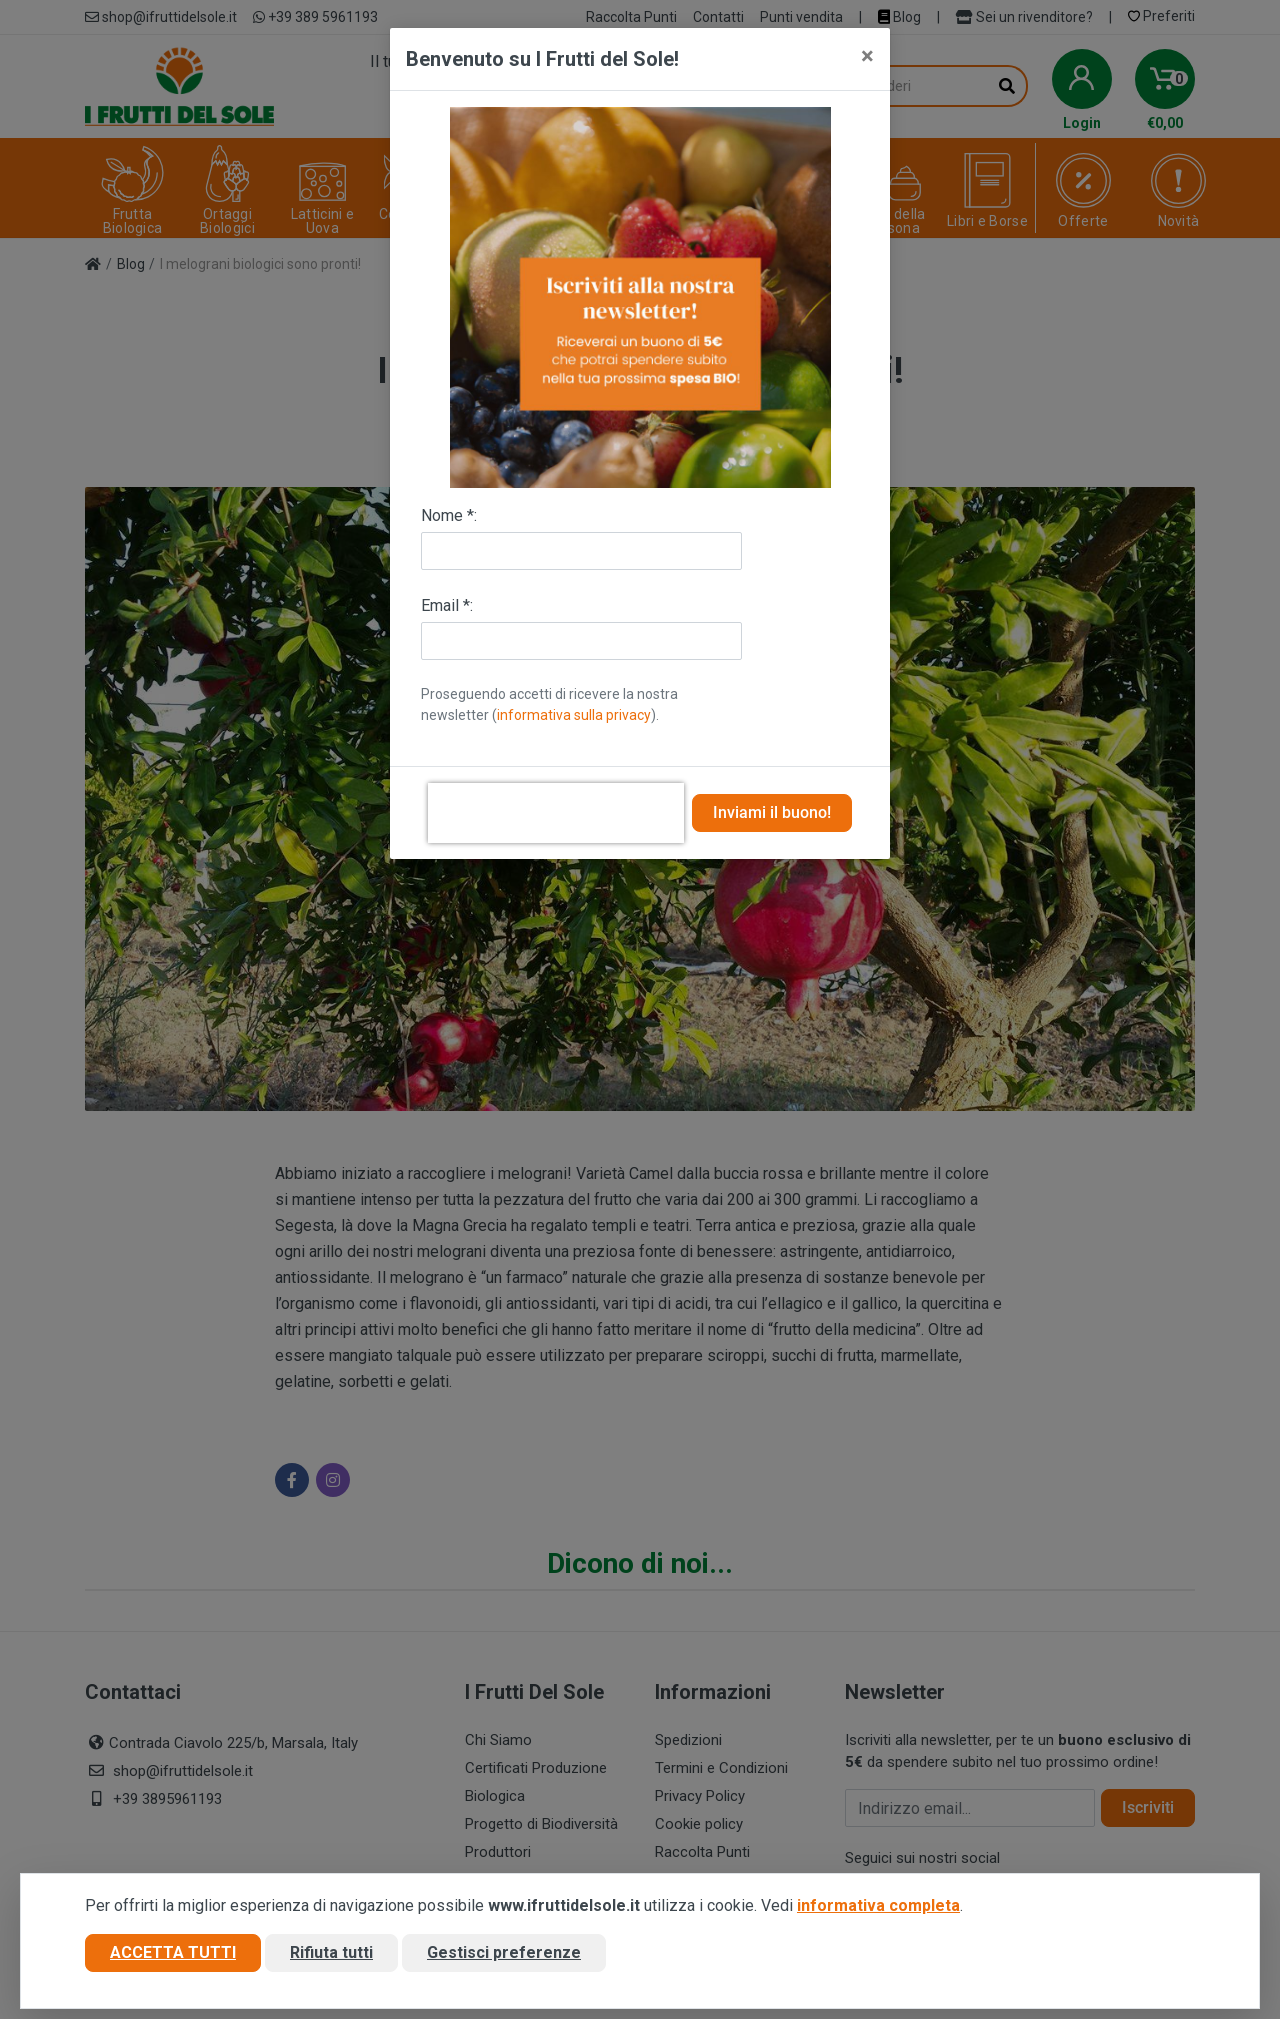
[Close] (867, 56)
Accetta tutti (173, 1952)
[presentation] (556, 813)
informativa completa (878, 1905)
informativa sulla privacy (574, 715)
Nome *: (449, 515)
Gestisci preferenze (504, 1952)
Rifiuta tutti (331, 1952)
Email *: (447, 605)
